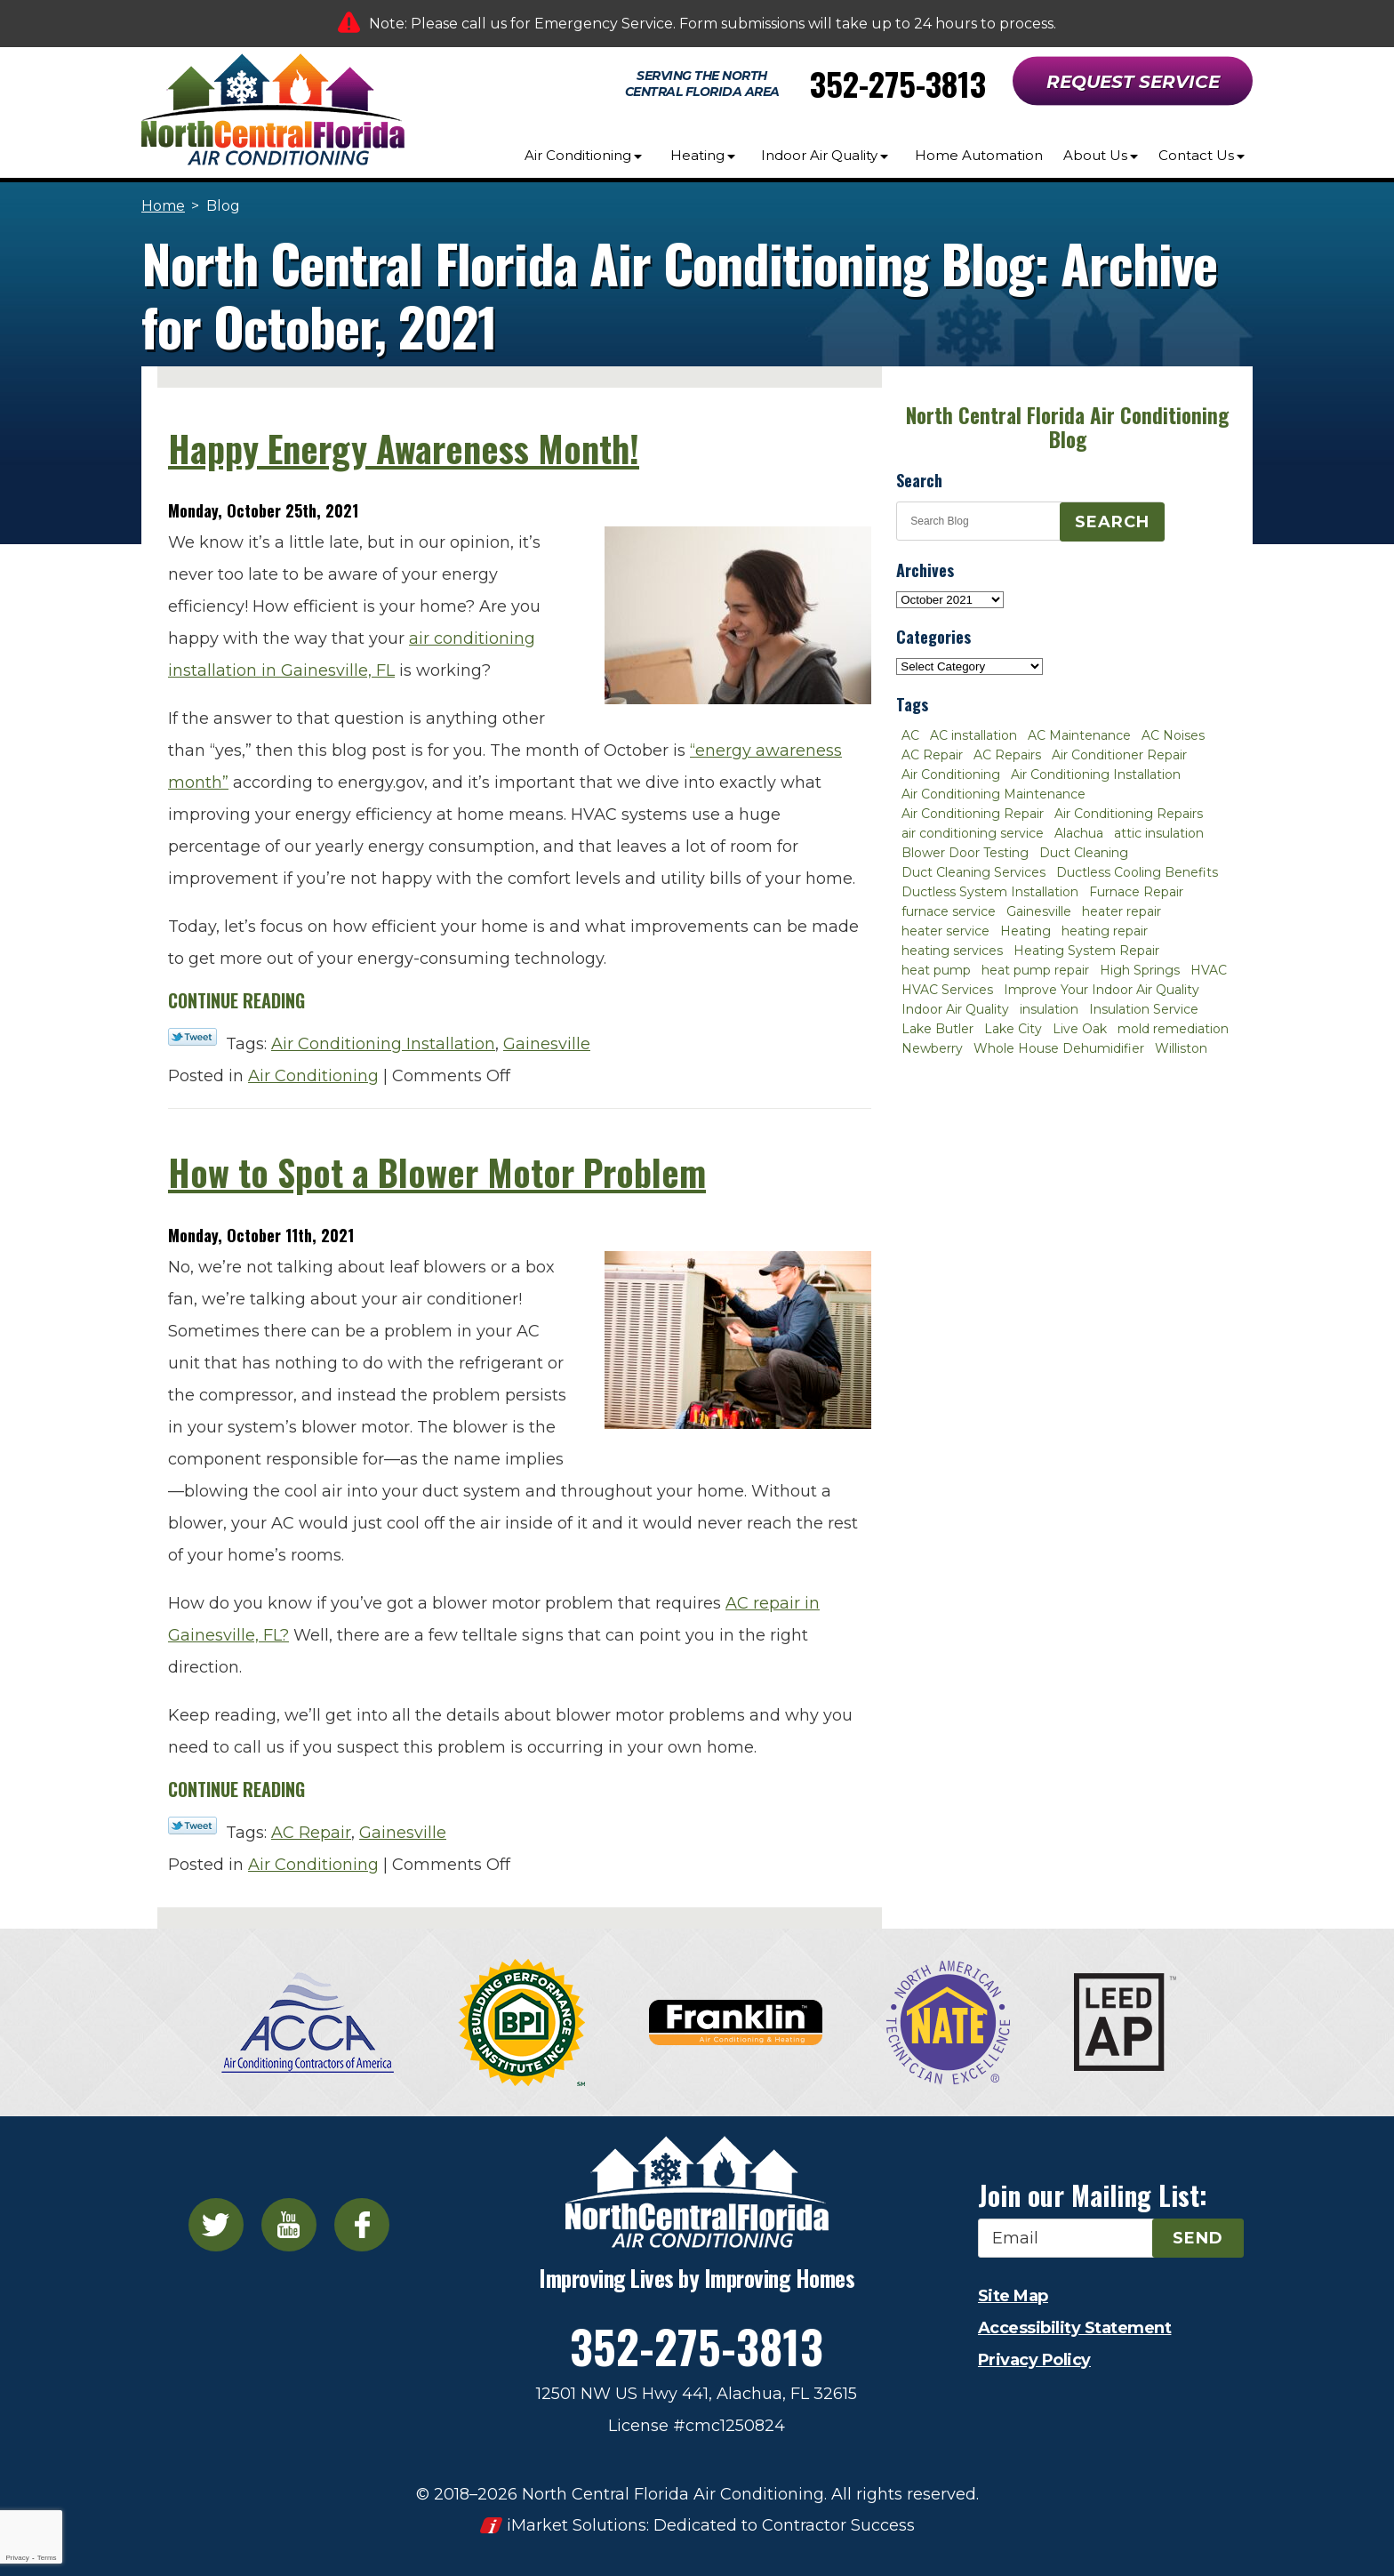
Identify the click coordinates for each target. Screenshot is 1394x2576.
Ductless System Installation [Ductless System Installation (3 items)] (989, 892)
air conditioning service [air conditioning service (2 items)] (972, 833)
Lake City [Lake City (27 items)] (1013, 1029)
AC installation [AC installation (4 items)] (973, 735)
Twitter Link (192, 1037)
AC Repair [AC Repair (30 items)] (932, 755)
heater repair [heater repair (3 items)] (1121, 911)
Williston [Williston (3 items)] (1181, 1048)
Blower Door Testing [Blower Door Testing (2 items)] (965, 853)
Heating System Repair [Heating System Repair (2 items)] (1086, 951)
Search (1112, 522)
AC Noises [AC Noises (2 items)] (1173, 735)
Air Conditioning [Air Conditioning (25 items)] (950, 774)
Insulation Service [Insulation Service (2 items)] (1143, 1009)
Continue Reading (236, 1000)
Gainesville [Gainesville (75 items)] (1038, 911)
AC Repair (311, 1832)
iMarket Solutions (576, 2525)
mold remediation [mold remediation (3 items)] (1173, 1029)
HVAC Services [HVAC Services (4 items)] (947, 990)
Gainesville (546, 1044)
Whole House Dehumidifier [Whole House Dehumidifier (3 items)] (1058, 1048)
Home (163, 205)
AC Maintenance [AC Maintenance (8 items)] (1079, 735)
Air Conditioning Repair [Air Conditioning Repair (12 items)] (972, 814)
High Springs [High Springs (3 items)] (1140, 970)
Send (1198, 2238)
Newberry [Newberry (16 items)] (932, 1048)
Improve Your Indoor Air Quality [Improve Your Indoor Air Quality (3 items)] (1101, 990)
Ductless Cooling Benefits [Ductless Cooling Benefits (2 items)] (1137, 872)
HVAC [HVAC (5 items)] (1208, 970)
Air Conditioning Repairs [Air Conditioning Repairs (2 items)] (1128, 814)
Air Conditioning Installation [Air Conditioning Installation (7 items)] (1096, 774)
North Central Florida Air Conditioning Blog (1067, 427)
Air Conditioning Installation (383, 1044)
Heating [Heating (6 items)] (1025, 931)
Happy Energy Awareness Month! (403, 448)
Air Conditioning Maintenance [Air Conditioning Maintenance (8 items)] (993, 794)
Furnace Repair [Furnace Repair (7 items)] (1136, 892)
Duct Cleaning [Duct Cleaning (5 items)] (1083, 853)
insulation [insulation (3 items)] (1049, 1009)
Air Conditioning (313, 1076)
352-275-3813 (898, 83)
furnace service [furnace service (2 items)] (948, 911)
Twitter (216, 2224)
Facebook (361, 2224)
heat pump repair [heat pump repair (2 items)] (1035, 970)
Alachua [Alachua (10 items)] (1078, 833)
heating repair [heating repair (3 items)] (1105, 931)
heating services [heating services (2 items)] (952, 951)
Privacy (16, 2558)
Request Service (1133, 81)
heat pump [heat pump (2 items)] (936, 970)
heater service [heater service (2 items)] (945, 931)
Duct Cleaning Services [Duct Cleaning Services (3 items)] (973, 872)
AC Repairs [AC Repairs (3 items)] (1007, 755)
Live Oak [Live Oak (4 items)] (1080, 1029)
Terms (47, 2558)
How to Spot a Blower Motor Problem (437, 1172)
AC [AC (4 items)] (910, 735)
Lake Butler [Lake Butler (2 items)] (937, 1029)
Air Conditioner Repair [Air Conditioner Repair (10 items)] (1119, 755)
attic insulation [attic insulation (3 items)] (1159, 833)
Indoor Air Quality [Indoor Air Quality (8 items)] (955, 1009)
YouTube (288, 2224)
